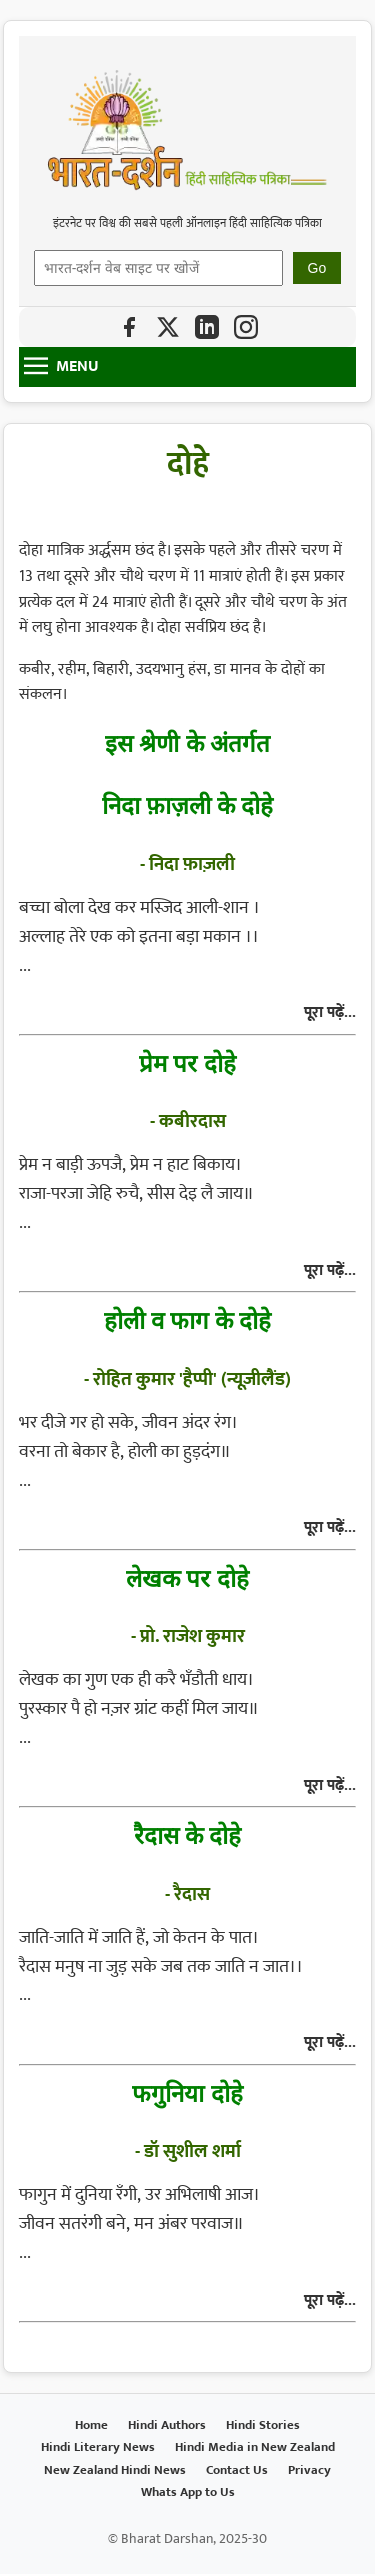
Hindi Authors (167, 2425)
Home (91, 2425)
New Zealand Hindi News (115, 2470)
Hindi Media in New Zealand (255, 2447)
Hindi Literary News (98, 2447)
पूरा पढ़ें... (330, 1012)
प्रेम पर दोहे (187, 1062)
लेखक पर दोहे (187, 1577)
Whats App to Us (188, 2492)
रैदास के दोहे (187, 1834)
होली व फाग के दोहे (188, 1319)
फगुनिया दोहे (187, 2092)
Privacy (309, 2470)
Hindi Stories (263, 2425)
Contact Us (237, 2470)
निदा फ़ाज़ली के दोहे (188, 804)
